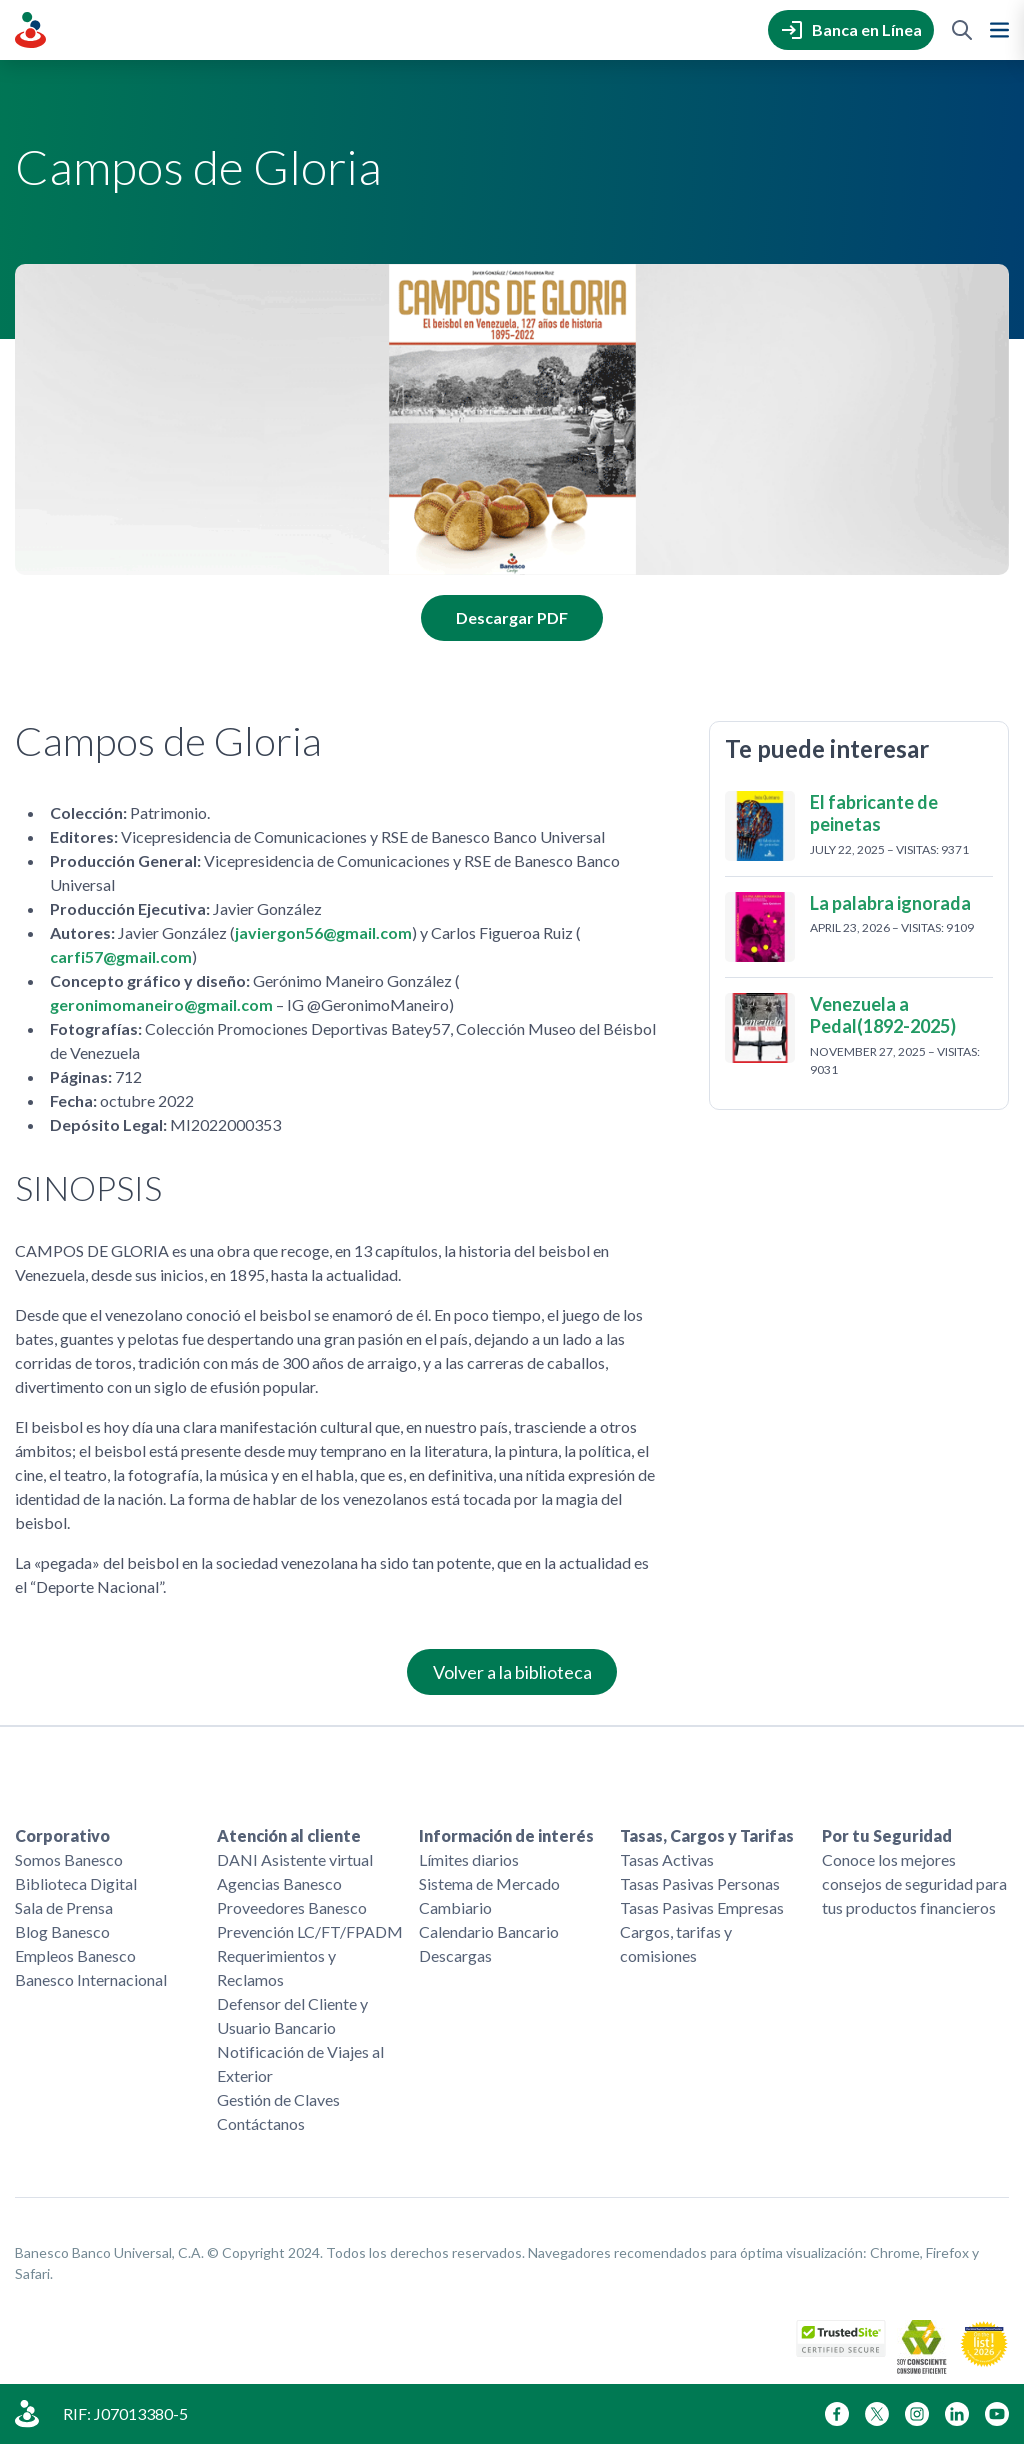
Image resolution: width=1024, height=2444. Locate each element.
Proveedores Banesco (292, 1907)
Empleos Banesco (75, 1955)
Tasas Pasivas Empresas (702, 1907)
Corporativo (62, 1835)
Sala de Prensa (64, 1907)
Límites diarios (469, 1859)
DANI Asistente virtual (295, 1859)
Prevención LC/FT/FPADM (310, 1931)
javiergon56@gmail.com (323, 932)
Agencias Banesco (279, 1883)
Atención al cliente (289, 1835)
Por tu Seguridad (887, 1835)
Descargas (455, 1955)
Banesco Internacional (91, 1979)
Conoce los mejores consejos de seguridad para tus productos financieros (914, 1883)
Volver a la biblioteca (512, 1672)
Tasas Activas (667, 1859)
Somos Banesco (69, 1859)
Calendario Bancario (489, 1931)
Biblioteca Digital (76, 1883)
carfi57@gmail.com (121, 956)
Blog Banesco (62, 1931)
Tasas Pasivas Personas (700, 1883)
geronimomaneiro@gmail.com (161, 1004)
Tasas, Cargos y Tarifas (707, 1835)
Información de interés (506, 1835)
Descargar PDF (512, 617)
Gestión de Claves (278, 2099)
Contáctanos (261, 2123)
